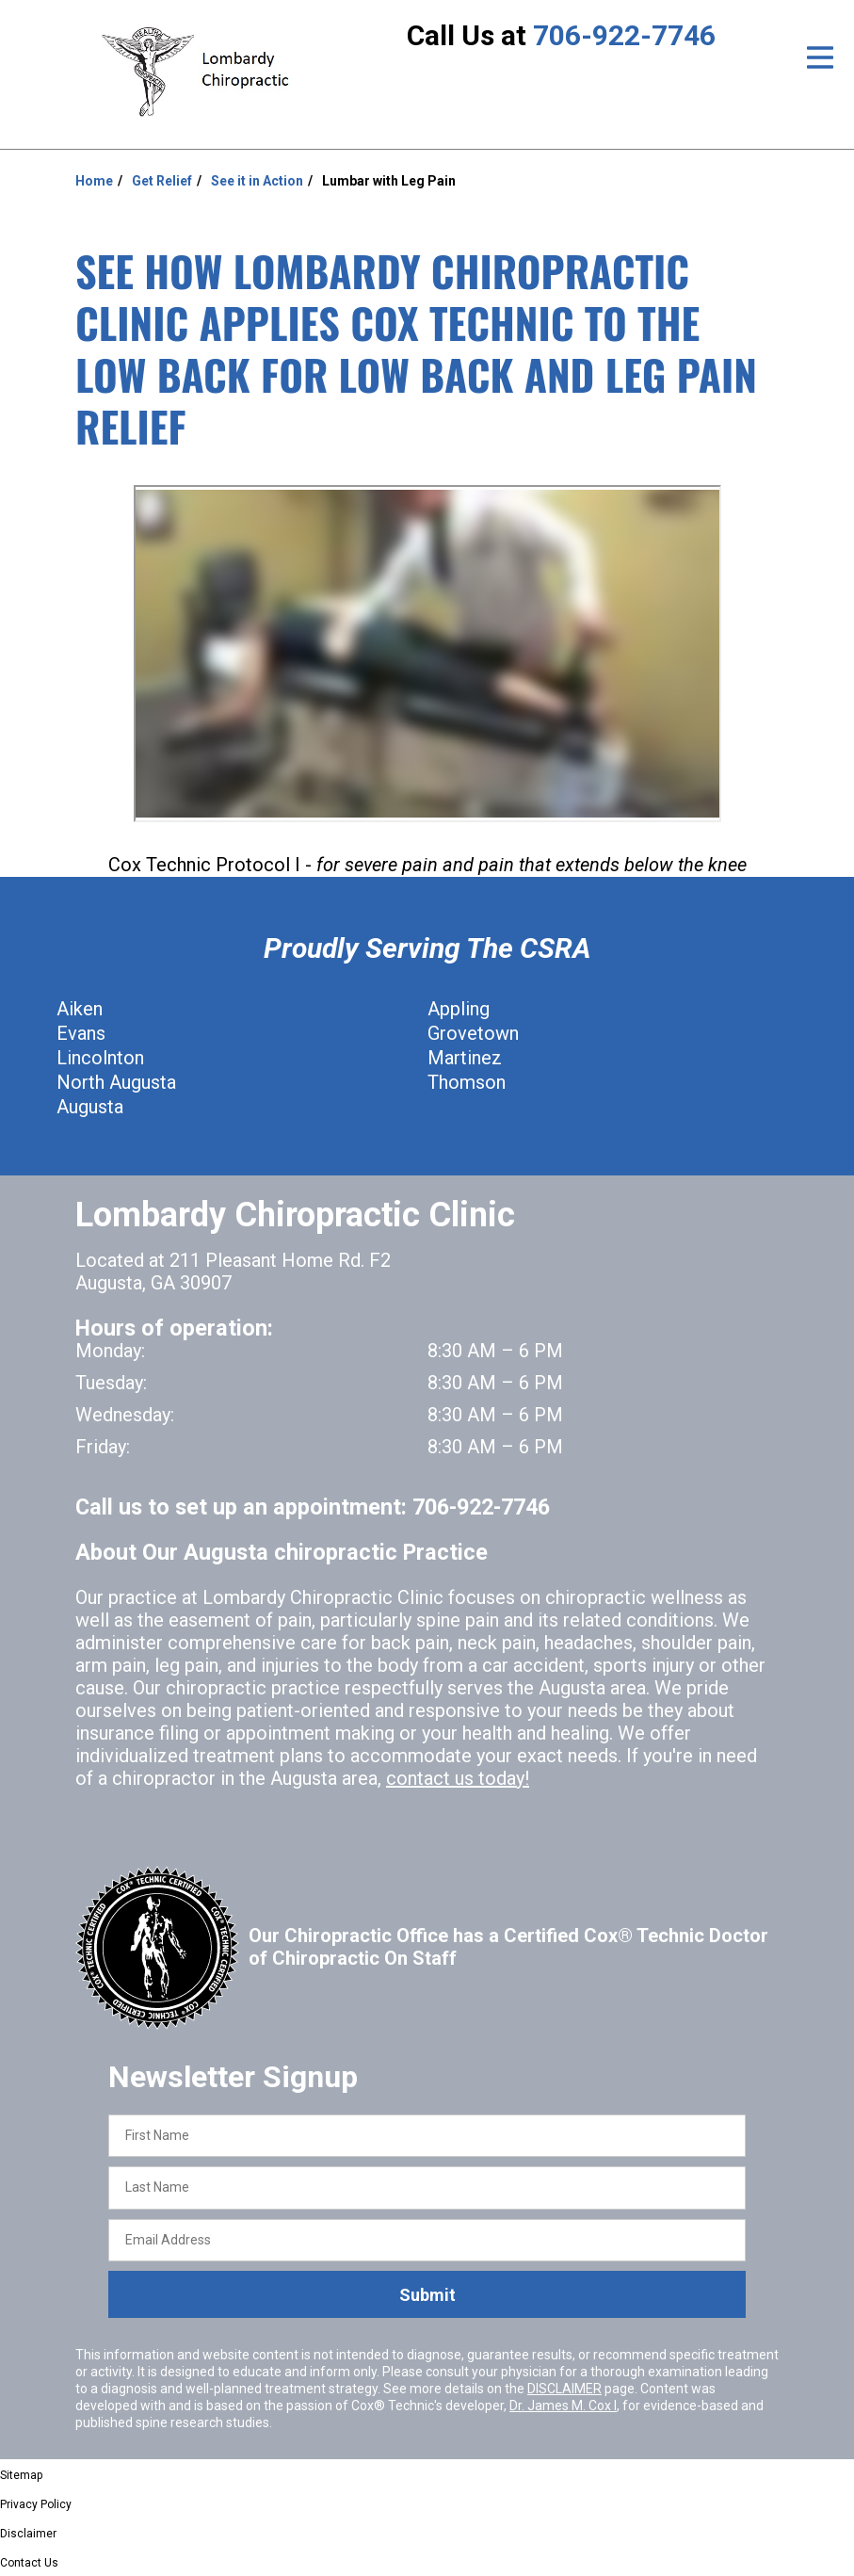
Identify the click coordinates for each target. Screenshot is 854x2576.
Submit (427, 2295)
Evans (80, 1033)
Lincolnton (100, 1057)
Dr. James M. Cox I (563, 2405)
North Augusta (116, 1082)
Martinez (464, 1057)
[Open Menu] (820, 57)
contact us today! (457, 1778)
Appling (458, 1008)
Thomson (466, 1082)
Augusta (89, 1106)
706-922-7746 (624, 35)
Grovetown (473, 1033)
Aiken (79, 1008)
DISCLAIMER (564, 2388)
